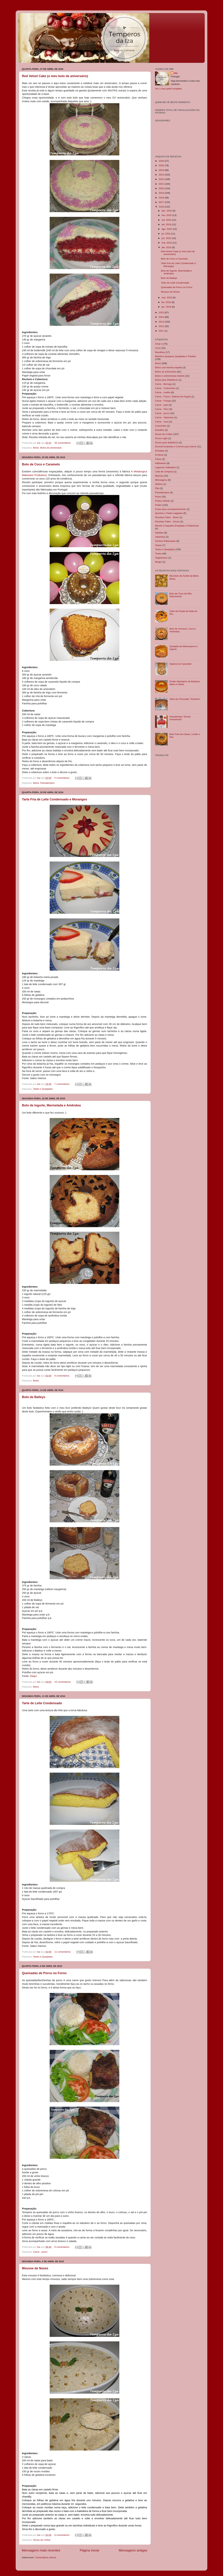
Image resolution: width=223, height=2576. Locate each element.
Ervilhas (159, 455)
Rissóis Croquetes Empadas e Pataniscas (177, 525)
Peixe (158, 496)
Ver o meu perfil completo (168, 88)
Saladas (159, 532)
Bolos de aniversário (50, 447)
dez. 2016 (167, 210)
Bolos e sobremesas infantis (169, 376)
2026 (162, 161)
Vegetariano (161, 557)
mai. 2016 (167, 242)
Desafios (159, 430)
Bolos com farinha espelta (168, 367)
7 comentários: (62, 1084)
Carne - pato (161, 405)
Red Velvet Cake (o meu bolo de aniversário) (55, 76)
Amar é (159, 344)
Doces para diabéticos (166, 442)
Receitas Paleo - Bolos (167, 517)
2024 (162, 170)
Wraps (158, 562)
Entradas (159, 450)
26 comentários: (63, 443)
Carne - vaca (161, 421)
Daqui (33, 1676)
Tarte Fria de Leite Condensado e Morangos (54, 799)
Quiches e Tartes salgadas (169, 513)
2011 (162, 330)
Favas (158, 459)
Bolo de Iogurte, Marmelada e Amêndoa (51, 1105)
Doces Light (161, 438)
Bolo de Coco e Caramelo (41, 464)
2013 (162, 321)
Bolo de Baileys (33, 1397)
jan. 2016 (167, 306)
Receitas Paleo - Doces (167, 521)
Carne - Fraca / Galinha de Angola (173, 396)
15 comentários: (63, 1682)
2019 (162, 193)
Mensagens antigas (133, 2550)
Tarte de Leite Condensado (42, 1703)
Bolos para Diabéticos (166, 380)
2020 (162, 188)
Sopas (158, 545)
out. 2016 (167, 220)
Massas (159, 475)
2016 (162, 206)
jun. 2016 (167, 238)
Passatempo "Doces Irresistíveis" (180, 718)
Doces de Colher (42, 2540)
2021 (162, 184)
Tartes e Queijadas (43, 1089)
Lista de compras (164, 471)
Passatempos (47, 783)
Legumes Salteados (165, 467)
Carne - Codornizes (165, 388)
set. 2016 (167, 224)
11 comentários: (63, 1951)
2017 (162, 202)
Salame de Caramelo (180, 664)
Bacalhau (160, 352)
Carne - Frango (163, 400)
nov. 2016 (167, 215)
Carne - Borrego (163, 384)
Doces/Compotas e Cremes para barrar (175, 446)
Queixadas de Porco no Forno (44, 1973)
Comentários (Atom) (45, 2557)
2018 (162, 197)
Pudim (158, 505)
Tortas (158, 553)
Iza (175, 73)
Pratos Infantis (162, 501)
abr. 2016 (167, 247)
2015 (162, 312)
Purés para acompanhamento (170, 509)
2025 (162, 165)
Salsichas (160, 537)
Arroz (158, 348)
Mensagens (161, 480)
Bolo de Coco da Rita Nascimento (180, 595)
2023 (162, 174)
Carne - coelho (163, 392)
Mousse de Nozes (35, 2268)
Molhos (159, 484)
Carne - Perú (161, 409)
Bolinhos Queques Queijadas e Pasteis (175, 356)
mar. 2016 (167, 297)
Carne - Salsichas (164, 417)
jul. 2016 (166, 233)
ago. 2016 (167, 229)
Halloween (160, 463)
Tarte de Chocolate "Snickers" (184, 699)
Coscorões (160, 425)
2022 (162, 179)
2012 (162, 326)
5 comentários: (62, 778)
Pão (157, 488)
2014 (162, 317)
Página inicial (89, 2550)
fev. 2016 (167, 302)
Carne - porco (40, 2252)
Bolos (36, 447)
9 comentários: (62, 1375)
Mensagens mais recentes (41, 2550)
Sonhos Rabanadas (165, 541)
